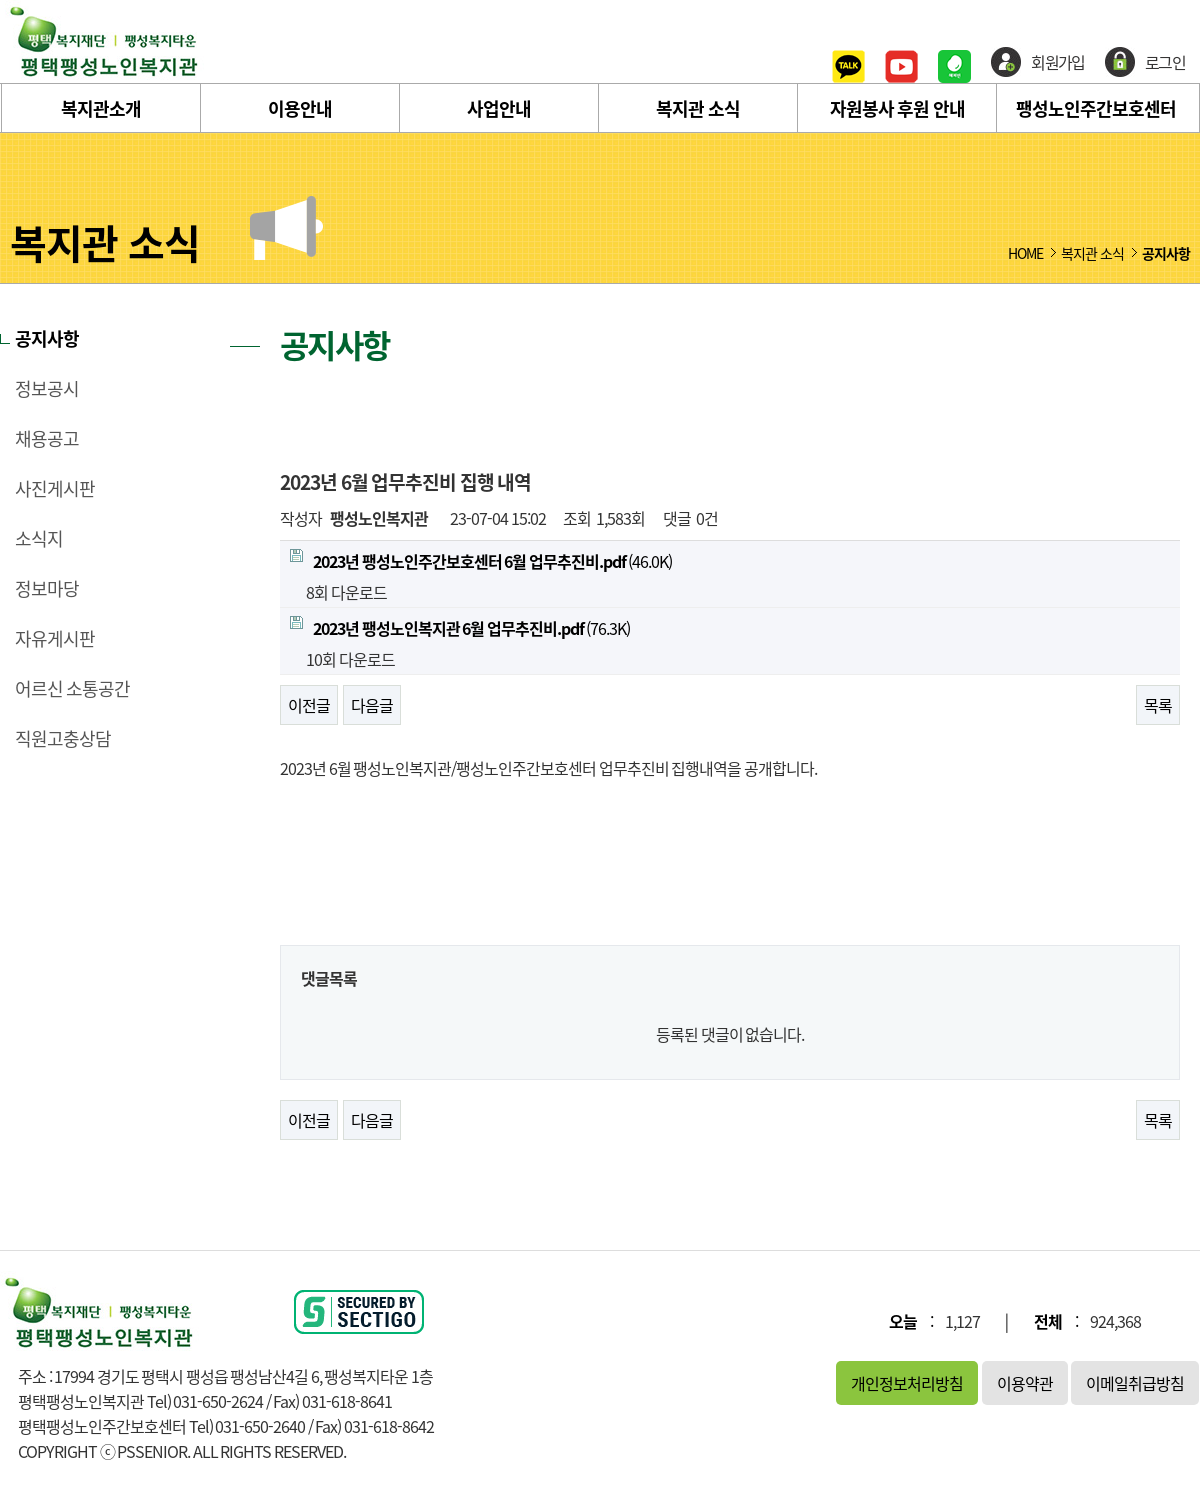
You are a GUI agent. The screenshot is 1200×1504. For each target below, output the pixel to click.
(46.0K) (481, 561)
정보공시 (47, 389)
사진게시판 (55, 489)
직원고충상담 (63, 739)
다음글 (372, 705)
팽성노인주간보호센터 (1096, 108)
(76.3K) (460, 628)
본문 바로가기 (0, 0)
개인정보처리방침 (907, 1383)
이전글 (309, 705)
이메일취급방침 (1135, 1383)
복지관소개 (101, 108)
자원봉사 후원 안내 (897, 108)
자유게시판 (55, 639)
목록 (1158, 705)
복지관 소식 (698, 108)
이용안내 (300, 108)
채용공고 (47, 439)
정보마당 (47, 589)
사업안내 (499, 108)
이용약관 (1025, 1383)
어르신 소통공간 (72, 689)
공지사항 (47, 339)
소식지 (39, 539)
